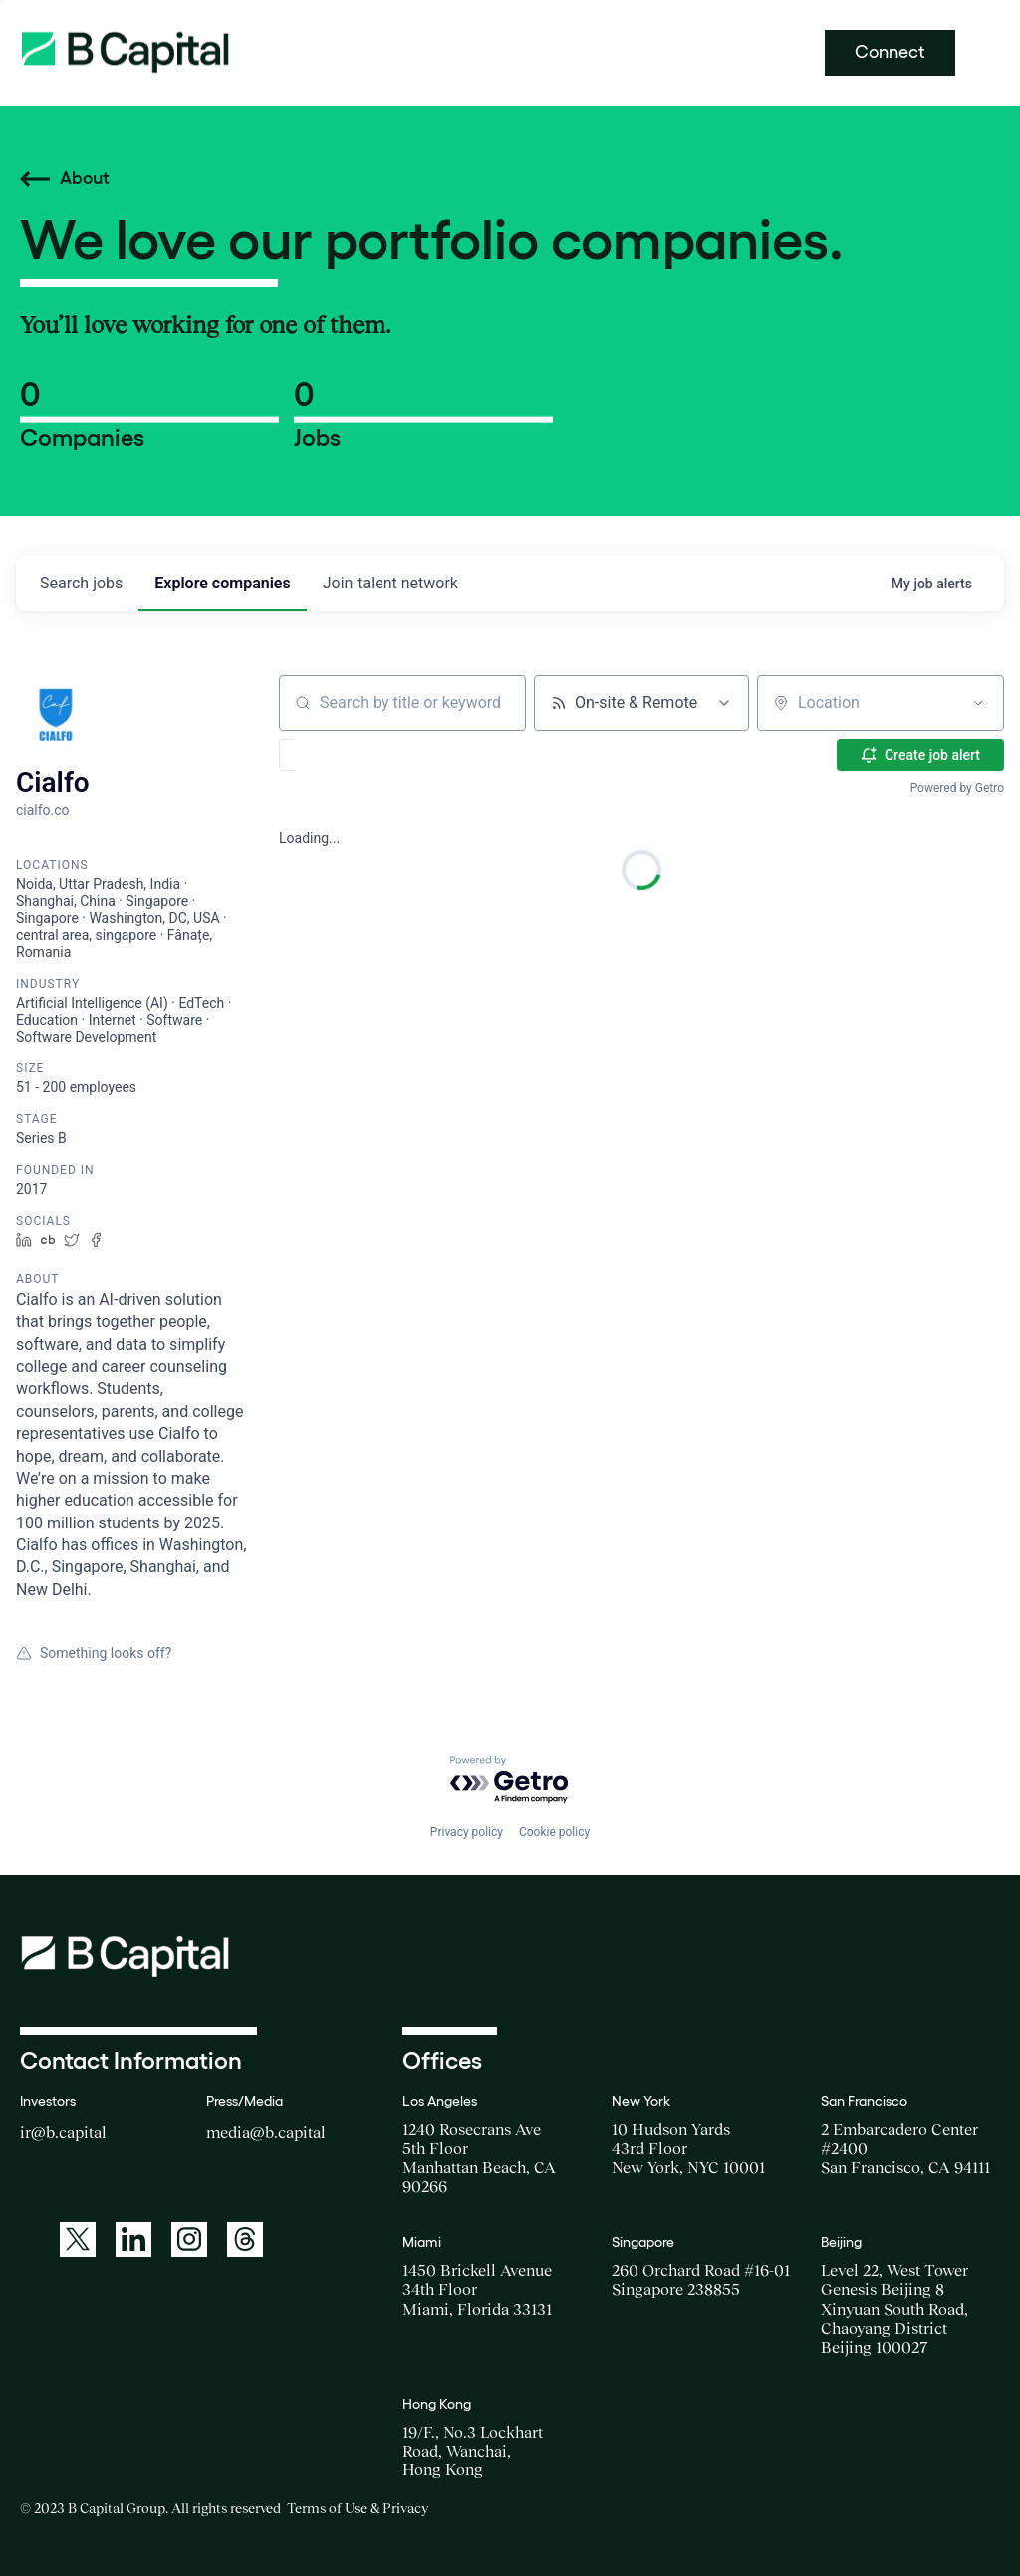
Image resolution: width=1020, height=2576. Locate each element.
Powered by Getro (957, 788)
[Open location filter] (978, 703)
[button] (345, 755)
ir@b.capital (63, 2132)
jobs (81, 583)
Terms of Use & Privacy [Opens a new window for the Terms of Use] (357, 2508)
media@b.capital (266, 2132)
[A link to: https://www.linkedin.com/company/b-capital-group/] (133, 2239)
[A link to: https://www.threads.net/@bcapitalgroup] (245, 2239)
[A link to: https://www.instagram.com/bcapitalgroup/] (189, 2239)
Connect (890, 52)
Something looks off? (93, 1653)
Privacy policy (466, 1832)
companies (222, 583)
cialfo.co (43, 810)
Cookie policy (554, 1832)
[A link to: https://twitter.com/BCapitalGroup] (78, 2239)
